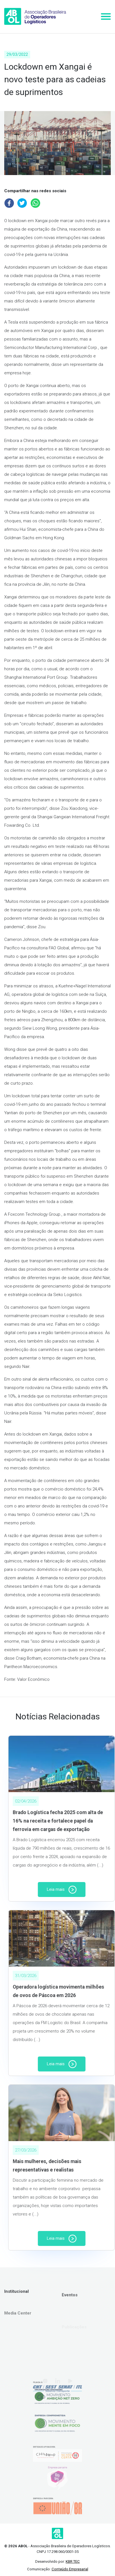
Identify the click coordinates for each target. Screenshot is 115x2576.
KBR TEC (73, 2561)
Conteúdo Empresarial (70, 2569)
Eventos (70, 2309)
